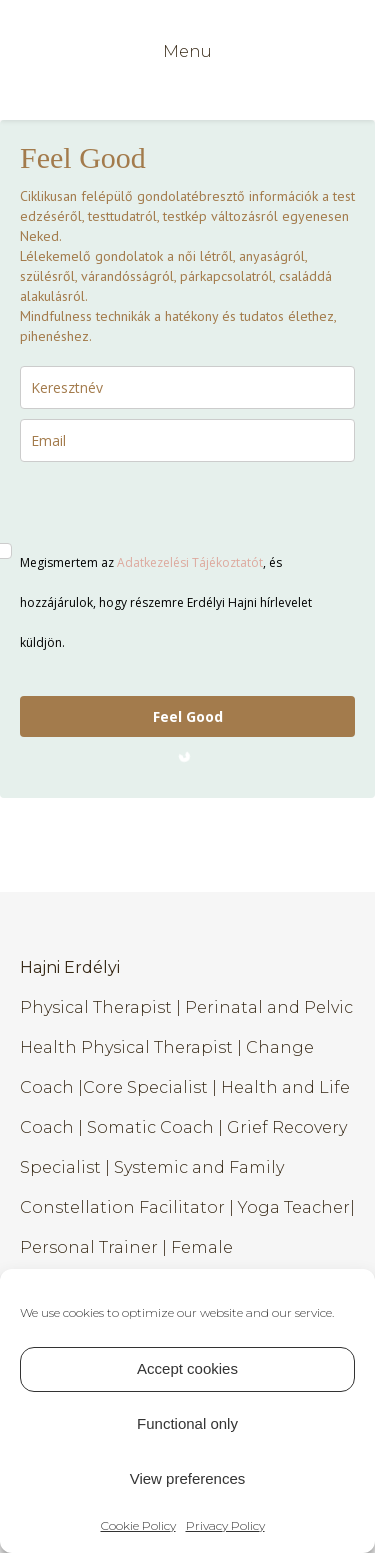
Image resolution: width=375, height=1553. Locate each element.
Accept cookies (187, 1368)
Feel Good (188, 716)
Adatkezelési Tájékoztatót (190, 562)
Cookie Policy (138, 1525)
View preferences (188, 1478)
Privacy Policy (225, 1525)
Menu (187, 51)
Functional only (187, 1423)
